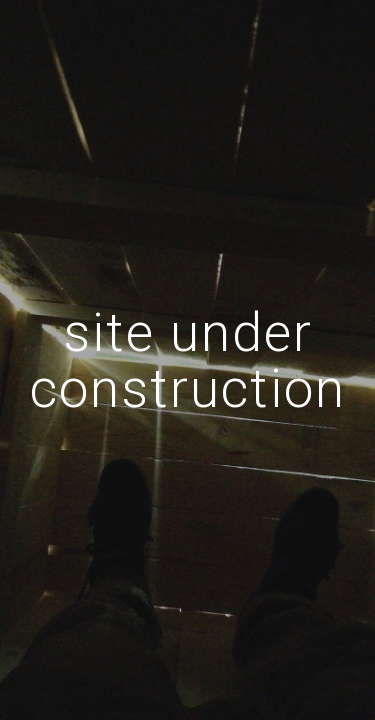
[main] (188, 360)
